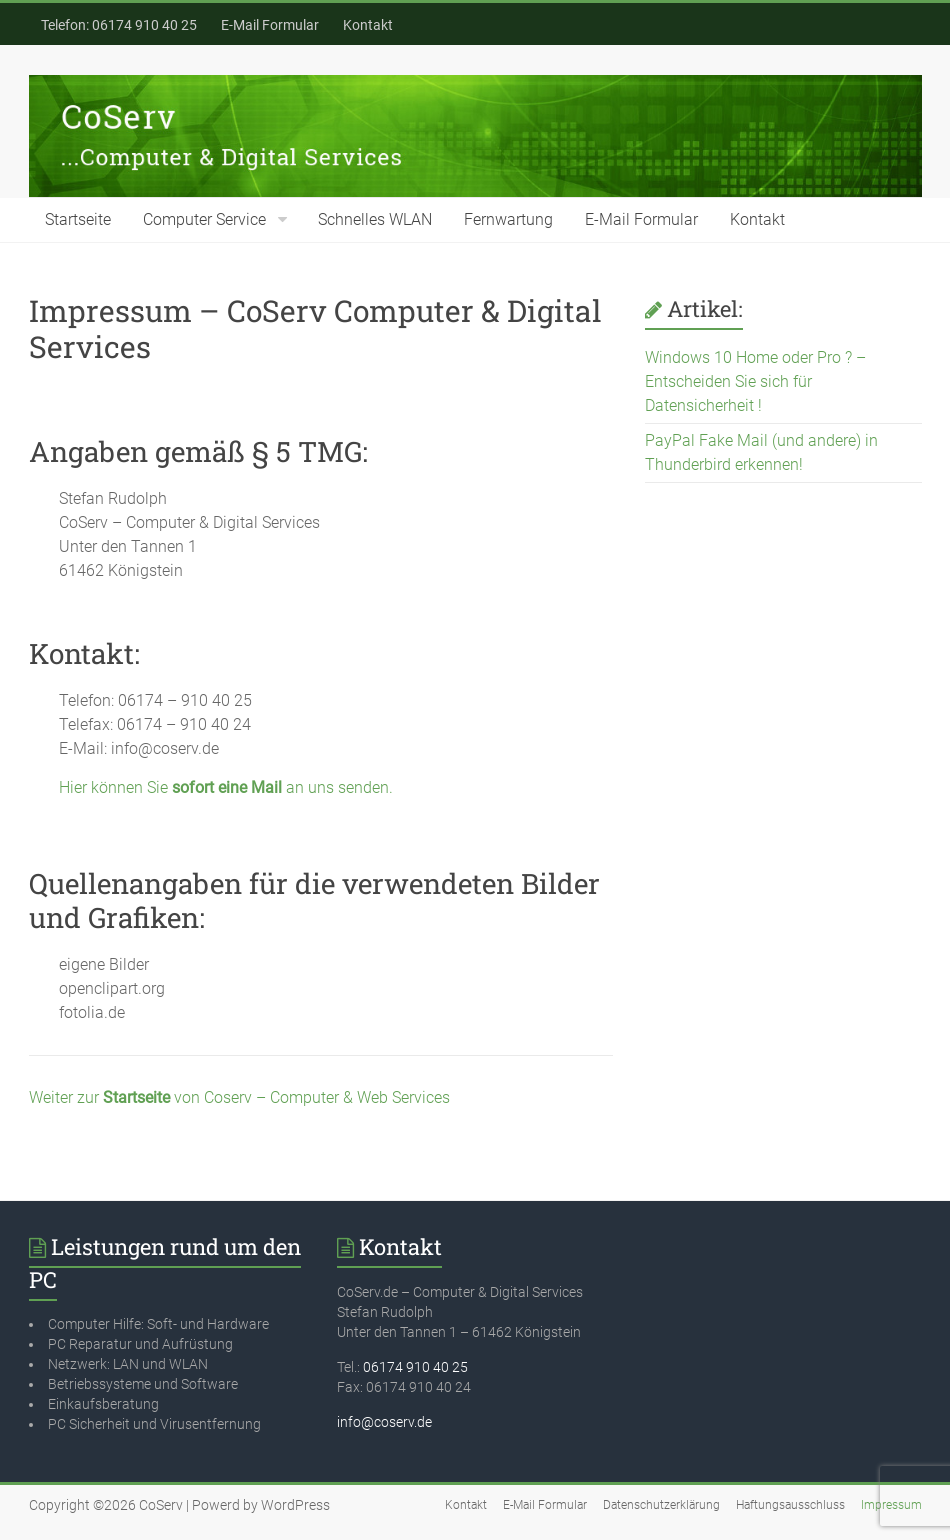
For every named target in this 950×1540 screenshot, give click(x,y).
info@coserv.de (384, 1422)
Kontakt (368, 25)
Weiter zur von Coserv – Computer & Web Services (239, 1097)
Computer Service (204, 219)
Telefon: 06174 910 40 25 (119, 25)
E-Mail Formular (270, 25)
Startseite (78, 219)
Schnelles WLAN (375, 219)
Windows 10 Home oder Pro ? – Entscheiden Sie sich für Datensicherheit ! (755, 381)
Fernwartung (508, 219)
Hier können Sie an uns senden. (226, 787)
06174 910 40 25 (415, 1367)
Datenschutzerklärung (661, 1505)
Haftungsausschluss (790, 1505)
